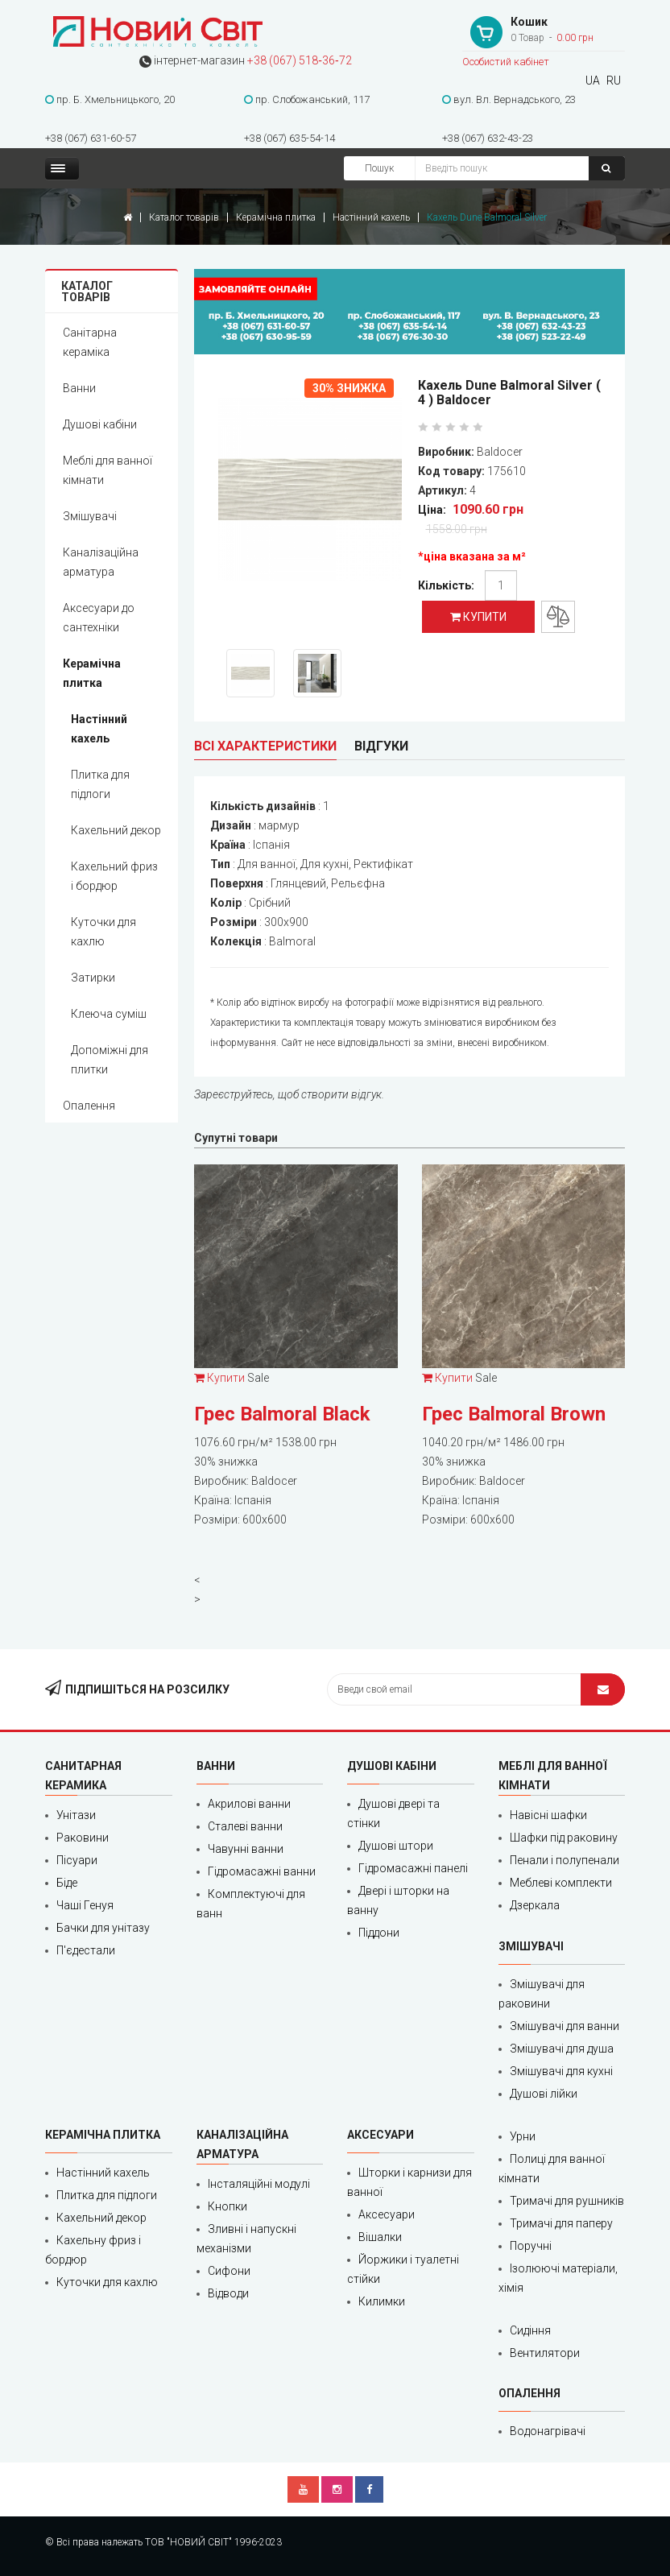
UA (592, 80)
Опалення (89, 1105)
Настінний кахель (371, 217)
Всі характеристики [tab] (265, 746)
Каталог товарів (184, 217)
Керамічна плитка (276, 217)
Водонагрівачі (547, 2431)
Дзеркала (535, 1905)
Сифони (229, 2270)
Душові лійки (543, 2093)
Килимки (381, 2301)
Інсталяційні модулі (259, 2183)
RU (613, 80)
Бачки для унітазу (103, 1927)
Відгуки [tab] (381, 746)
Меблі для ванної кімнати (107, 470)
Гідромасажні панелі (413, 1868)
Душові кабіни (100, 424)
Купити (478, 616)
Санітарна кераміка (90, 342)
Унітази (76, 1815)
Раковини (82, 1837)
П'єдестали (85, 1950)
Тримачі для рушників (567, 2200)
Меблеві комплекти (561, 1882)
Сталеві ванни (245, 1826)
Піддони (378, 1932)
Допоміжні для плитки (109, 1060)
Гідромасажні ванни (262, 1871)
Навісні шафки (548, 1815)
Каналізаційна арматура (101, 562)
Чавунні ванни (245, 1848)
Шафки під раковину (564, 1837)
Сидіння (530, 2330)
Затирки (93, 977)
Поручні (531, 2245)
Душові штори (395, 1845)
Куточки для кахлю (103, 932)
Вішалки (380, 2237)
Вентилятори (545, 2353)
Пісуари (76, 1860)
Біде (66, 1882)
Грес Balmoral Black (282, 1414)
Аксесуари (386, 2214)
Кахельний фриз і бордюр (114, 876)
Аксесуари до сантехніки (98, 618)
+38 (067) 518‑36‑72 (299, 60)
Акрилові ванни (249, 1803)
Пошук (379, 168)
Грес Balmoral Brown (514, 1414)
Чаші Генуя (85, 1905)
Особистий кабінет (505, 62)
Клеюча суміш (109, 1013)
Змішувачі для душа (562, 2048)
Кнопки (227, 2206)
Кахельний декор (116, 830)
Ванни (79, 388)
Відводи (228, 2293)
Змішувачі (90, 516)
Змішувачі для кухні (561, 2071)
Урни (523, 2136)
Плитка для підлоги (100, 784)
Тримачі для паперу (561, 2223)
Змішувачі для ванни (564, 2026)
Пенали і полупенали (564, 1860)
